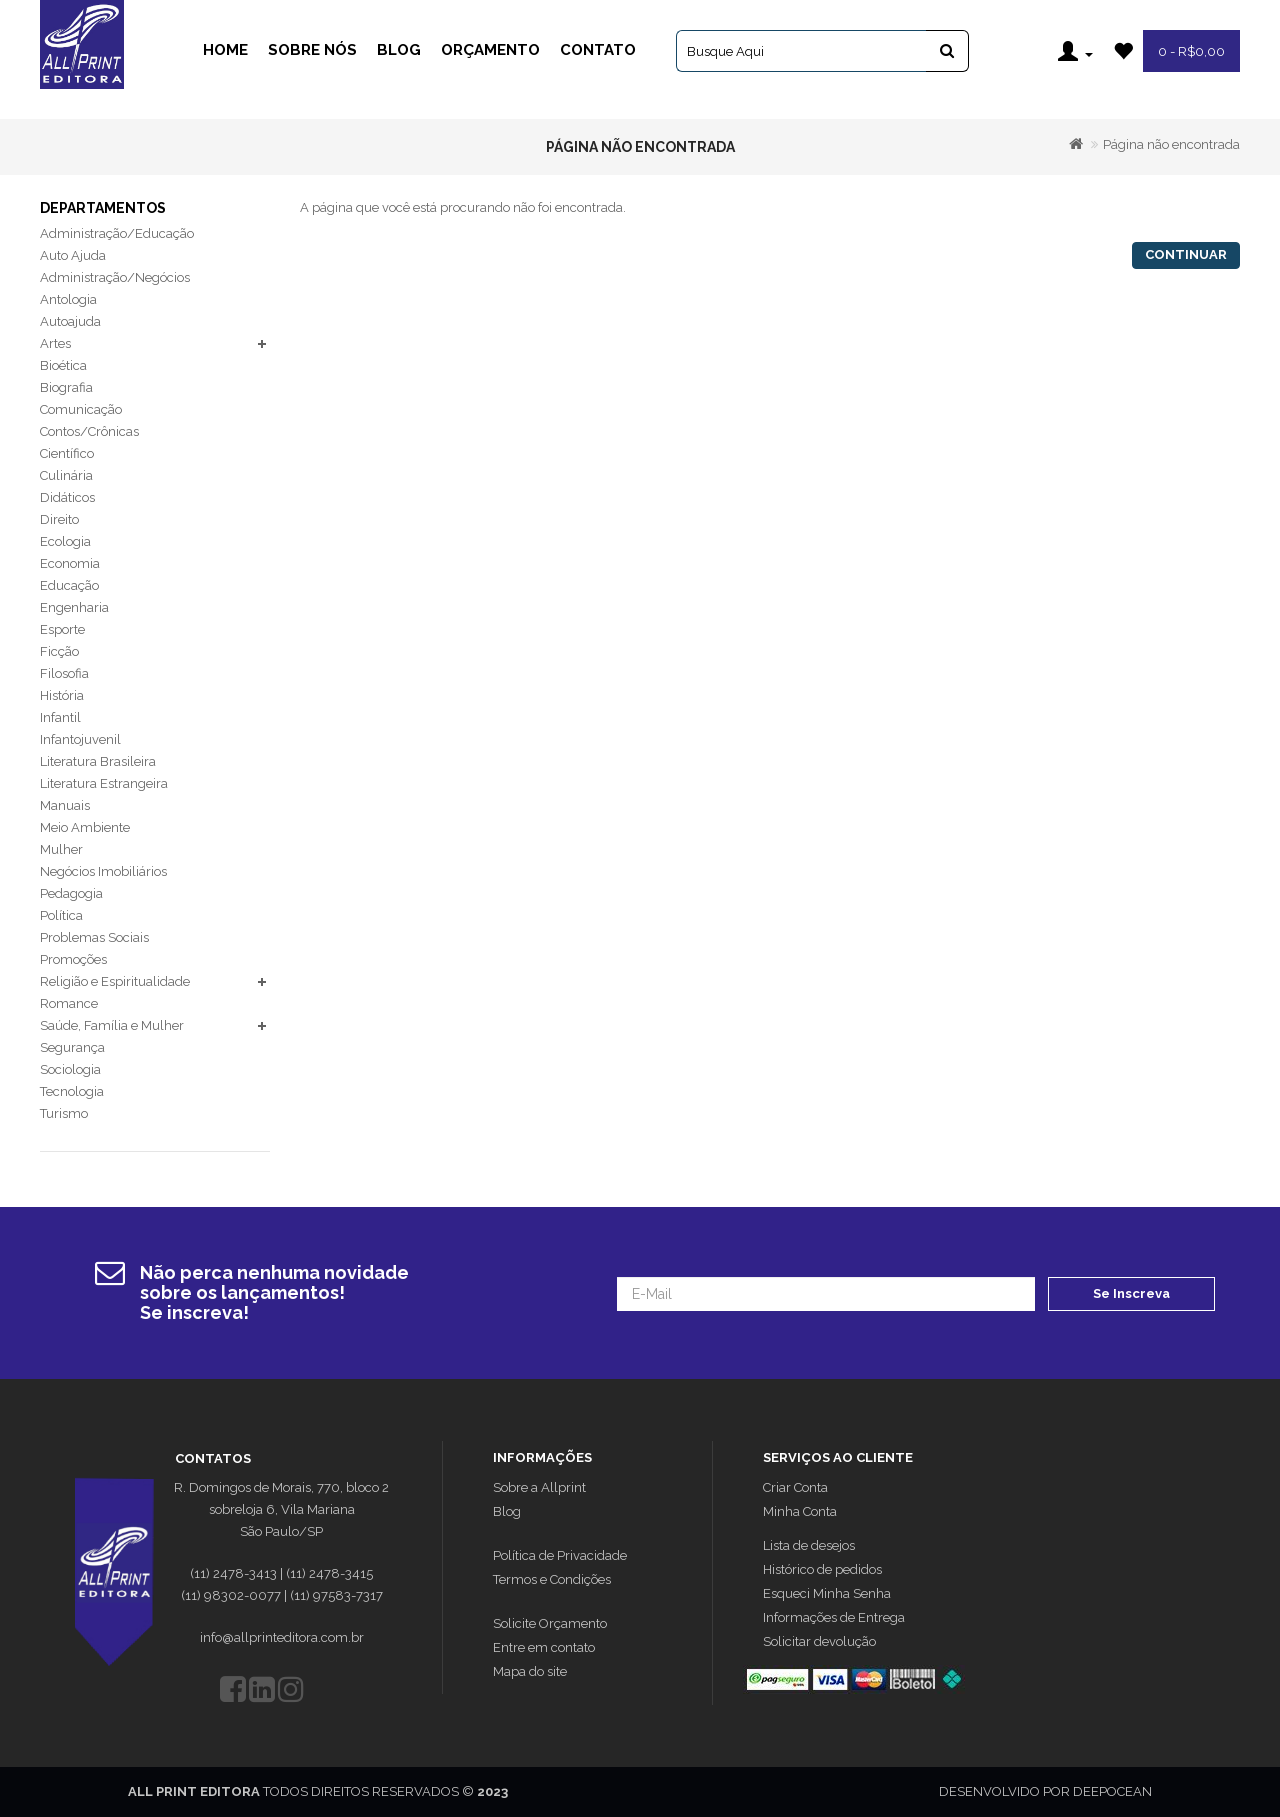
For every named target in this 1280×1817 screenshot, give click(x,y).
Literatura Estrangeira (104, 783)
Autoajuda (70, 321)
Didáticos (67, 497)
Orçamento (490, 50)
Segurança (72, 1047)
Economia (70, 563)
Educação (69, 585)
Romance (69, 1003)
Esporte (62, 629)
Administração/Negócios (115, 277)
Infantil (60, 717)
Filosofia (64, 673)
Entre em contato (544, 1647)
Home (225, 50)
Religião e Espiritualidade (115, 981)
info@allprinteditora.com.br (282, 1637)
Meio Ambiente (85, 827)
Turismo (64, 1113)
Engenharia (74, 607)
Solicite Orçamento (550, 1623)
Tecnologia (72, 1091)
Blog (399, 50)
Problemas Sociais (94, 937)
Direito (59, 519)
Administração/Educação (117, 233)
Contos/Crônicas (89, 431)
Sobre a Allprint (539, 1487)
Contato (598, 50)
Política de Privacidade (560, 1555)
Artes (55, 343)
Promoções (73, 959)
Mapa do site (530, 1671)
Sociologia (70, 1069)
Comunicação (81, 409)
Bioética (63, 365)
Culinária (66, 475)
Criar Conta (795, 1487)
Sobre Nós (312, 50)
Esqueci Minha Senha (827, 1593)
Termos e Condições (552, 1579)
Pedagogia (71, 893)
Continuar (1186, 254)
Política (61, 915)
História (62, 695)
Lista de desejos (809, 1545)
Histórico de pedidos (822, 1569)
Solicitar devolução (819, 1641)
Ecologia (65, 541)
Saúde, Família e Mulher (112, 1025)
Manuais (65, 805)
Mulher (61, 849)
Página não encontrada (1171, 144)
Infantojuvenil (80, 739)
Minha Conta (800, 1511)
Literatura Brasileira (98, 761)
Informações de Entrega (834, 1617)
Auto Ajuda (73, 255)
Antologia (68, 299)
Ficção (59, 651)
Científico (67, 453)
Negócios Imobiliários (103, 871)
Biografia (66, 387)
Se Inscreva (1131, 1293)
